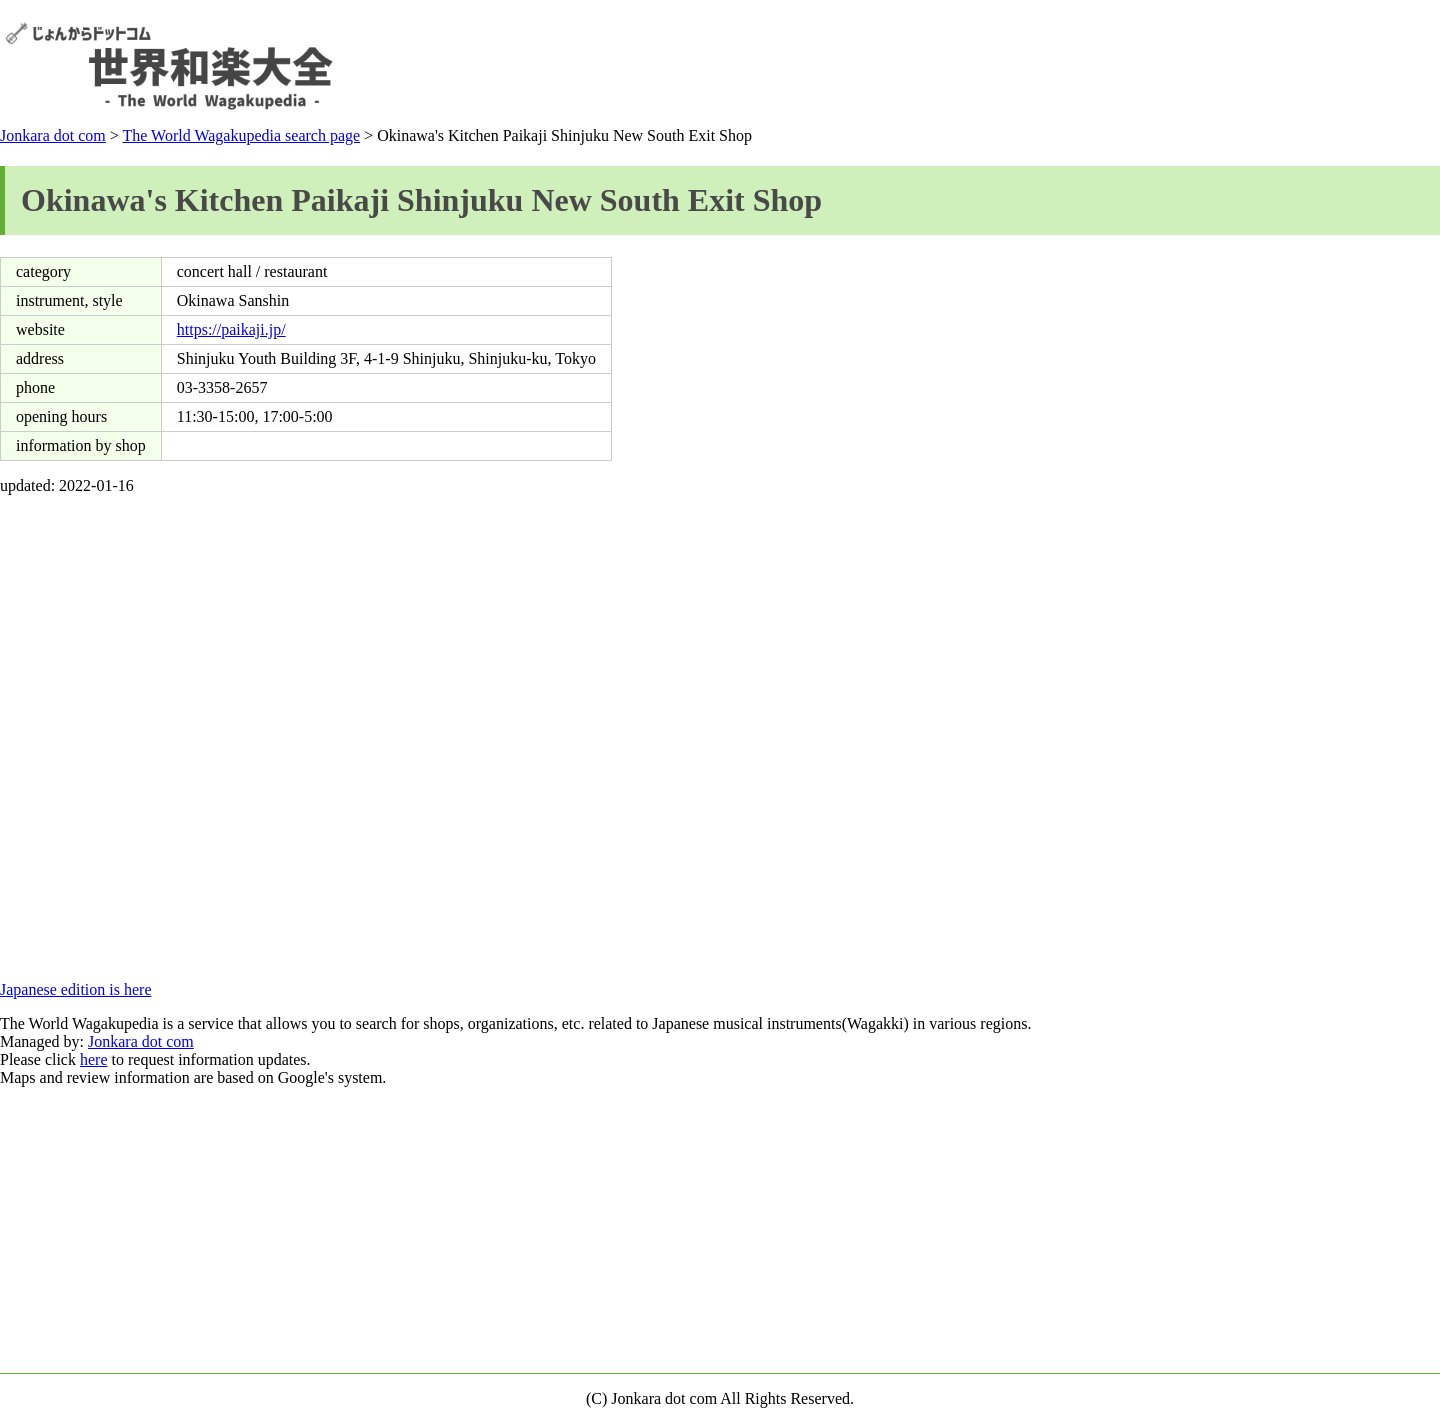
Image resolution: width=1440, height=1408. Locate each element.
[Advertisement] (1071, 66)
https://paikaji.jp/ (231, 329)
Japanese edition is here (76, 989)
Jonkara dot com (53, 135)
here (94, 1059)
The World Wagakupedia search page (241, 135)
